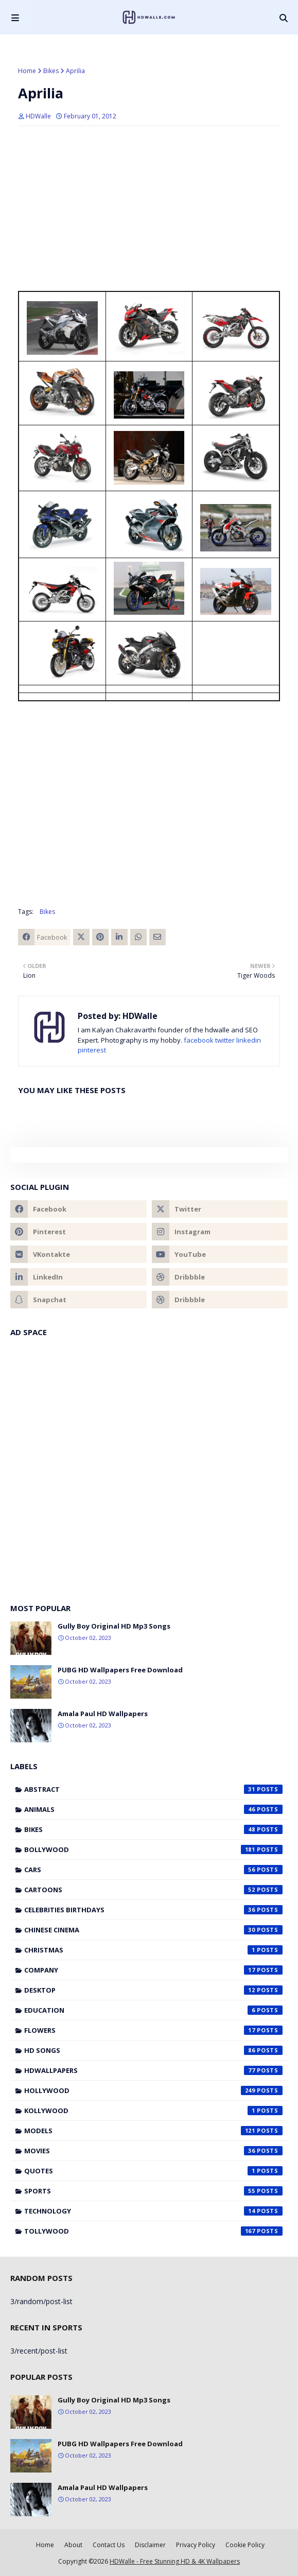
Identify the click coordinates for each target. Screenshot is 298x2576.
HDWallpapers (153, 2070)
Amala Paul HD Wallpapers (103, 1713)
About (73, 2544)
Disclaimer (150, 2544)
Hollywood (153, 2090)
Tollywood (153, 2231)
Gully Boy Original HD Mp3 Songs (114, 1626)
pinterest (92, 1049)
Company (153, 1970)
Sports (153, 2190)
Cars (153, 1869)
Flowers (153, 2030)
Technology (153, 2211)
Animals (153, 1809)
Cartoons (153, 1889)
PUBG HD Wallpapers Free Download (120, 1669)
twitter (225, 1040)
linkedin (248, 1040)
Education (153, 2010)
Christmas (153, 1950)
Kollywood (153, 2110)
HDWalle (38, 116)
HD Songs (153, 2050)
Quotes (153, 2170)
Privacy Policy (195, 2544)
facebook (199, 1040)
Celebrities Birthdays (153, 1909)
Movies (153, 2150)
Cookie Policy (245, 2544)
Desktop (153, 1990)
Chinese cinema (153, 1929)
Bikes (51, 70)
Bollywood (153, 1849)
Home (27, 70)
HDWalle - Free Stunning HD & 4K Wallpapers (175, 2561)
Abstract (153, 1789)
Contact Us (109, 2544)
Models (153, 2130)
